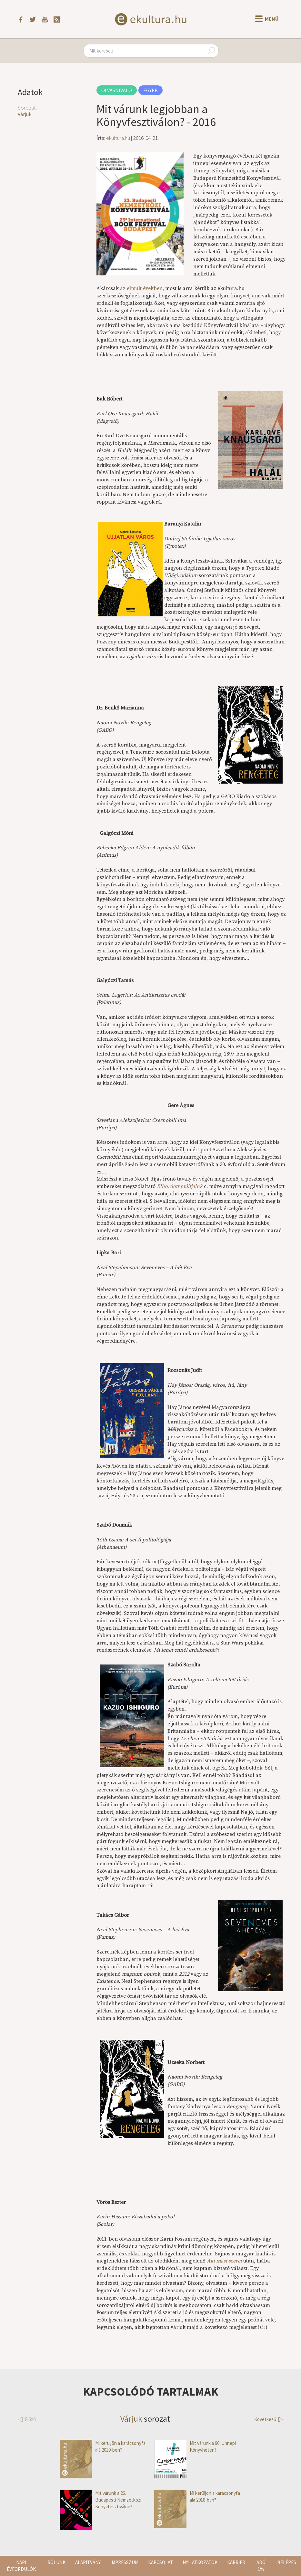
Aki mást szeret (224, 2261)
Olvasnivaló (116, 90)
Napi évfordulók (21, 2565)
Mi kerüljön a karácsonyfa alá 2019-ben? (102, 2447)
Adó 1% (261, 2565)
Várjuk (24, 114)
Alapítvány (88, 2562)
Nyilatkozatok (200, 2562)
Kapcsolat (160, 2562)
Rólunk (56, 2562)
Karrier (236, 2562)
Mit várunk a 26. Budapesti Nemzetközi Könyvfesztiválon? (100, 2500)
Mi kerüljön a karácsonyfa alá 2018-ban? (197, 2497)
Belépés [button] (286, 2562)
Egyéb (150, 90)
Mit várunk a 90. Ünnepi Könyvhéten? (195, 2447)
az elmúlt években (141, 288)
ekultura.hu (118, 137)
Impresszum (124, 2562)
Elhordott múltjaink (180, 1186)
